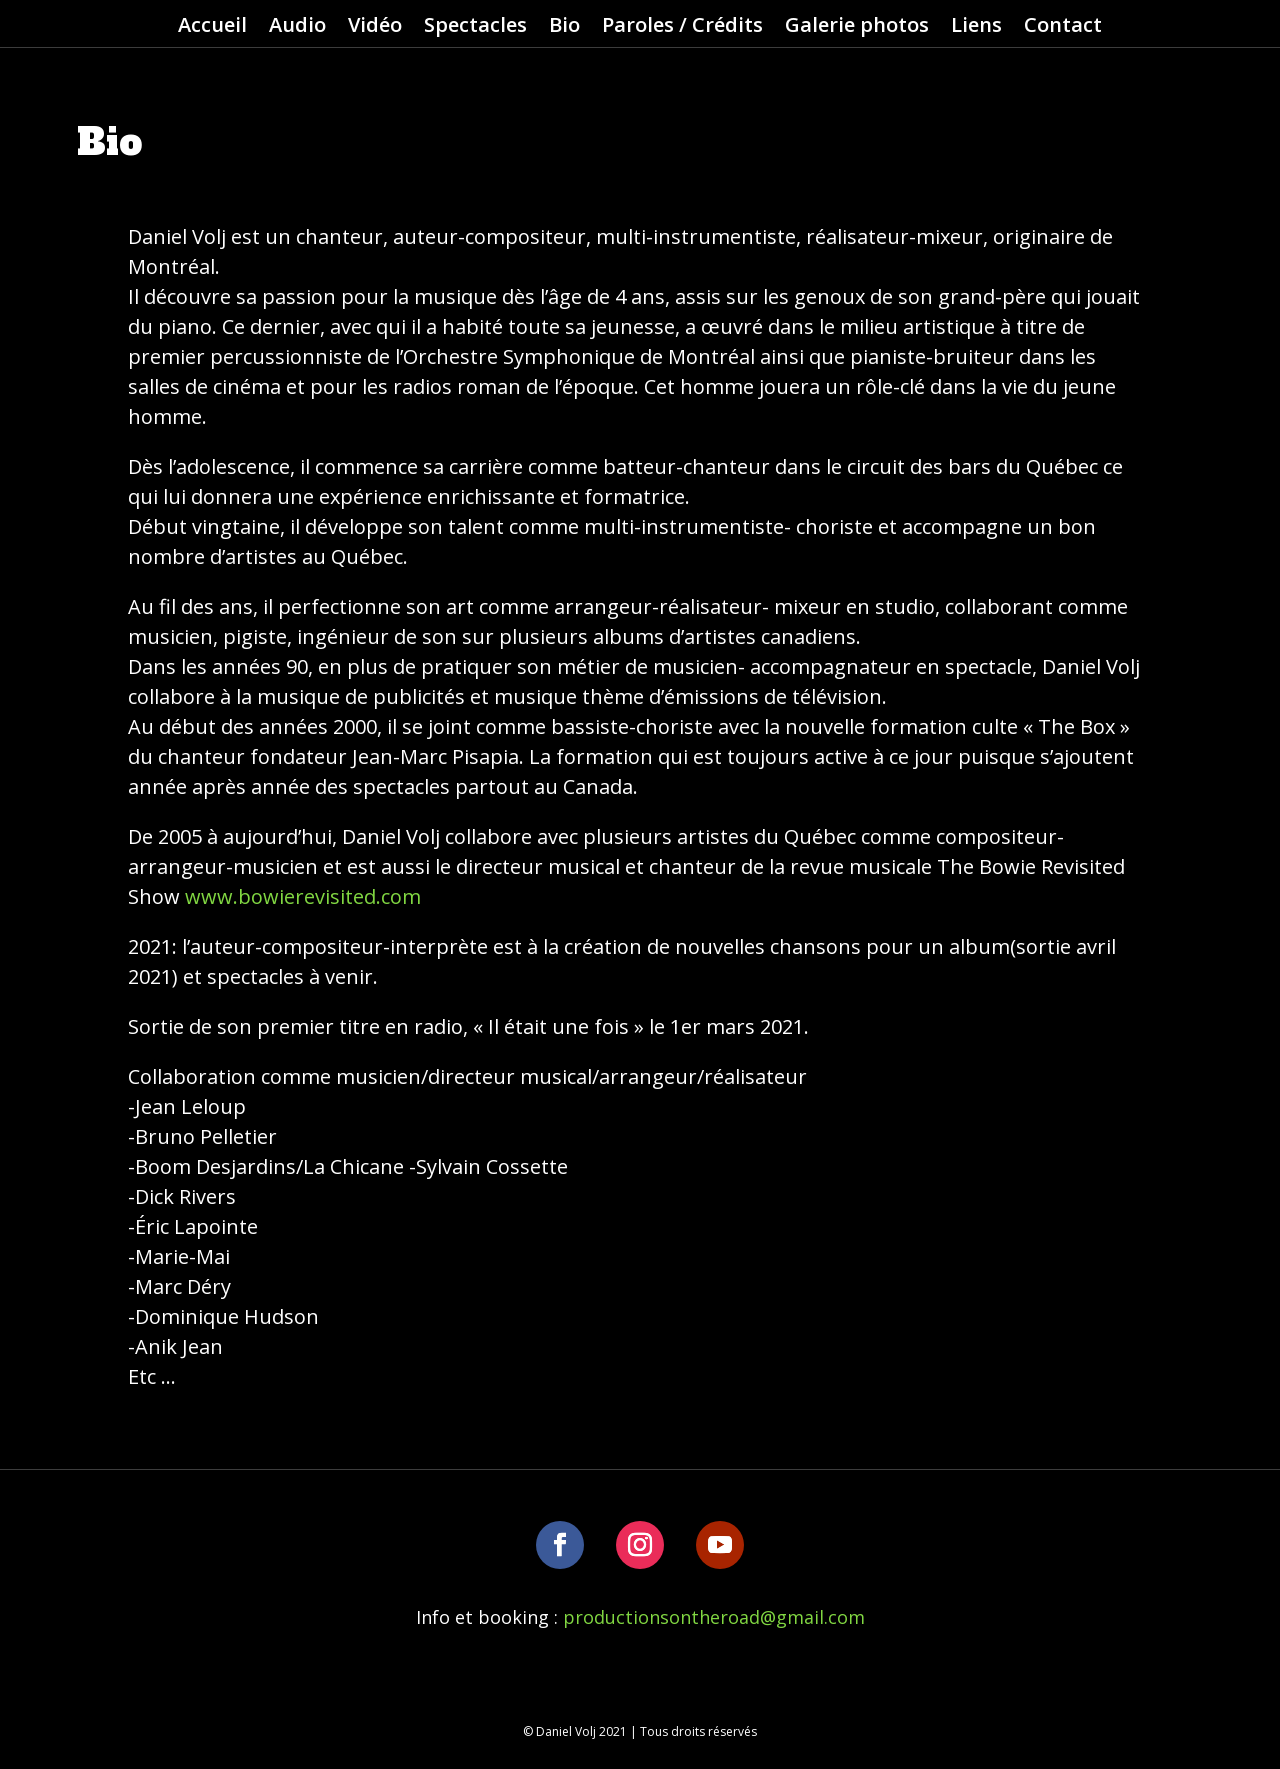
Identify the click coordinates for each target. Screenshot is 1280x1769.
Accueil (212, 28)
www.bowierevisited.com (303, 896)
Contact (1063, 28)
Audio (297, 28)
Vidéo (375, 28)
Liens (976, 28)
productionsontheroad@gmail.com (714, 1617)
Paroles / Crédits (682, 28)
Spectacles (475, 28)
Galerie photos (857, 28)
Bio (564, 28)
